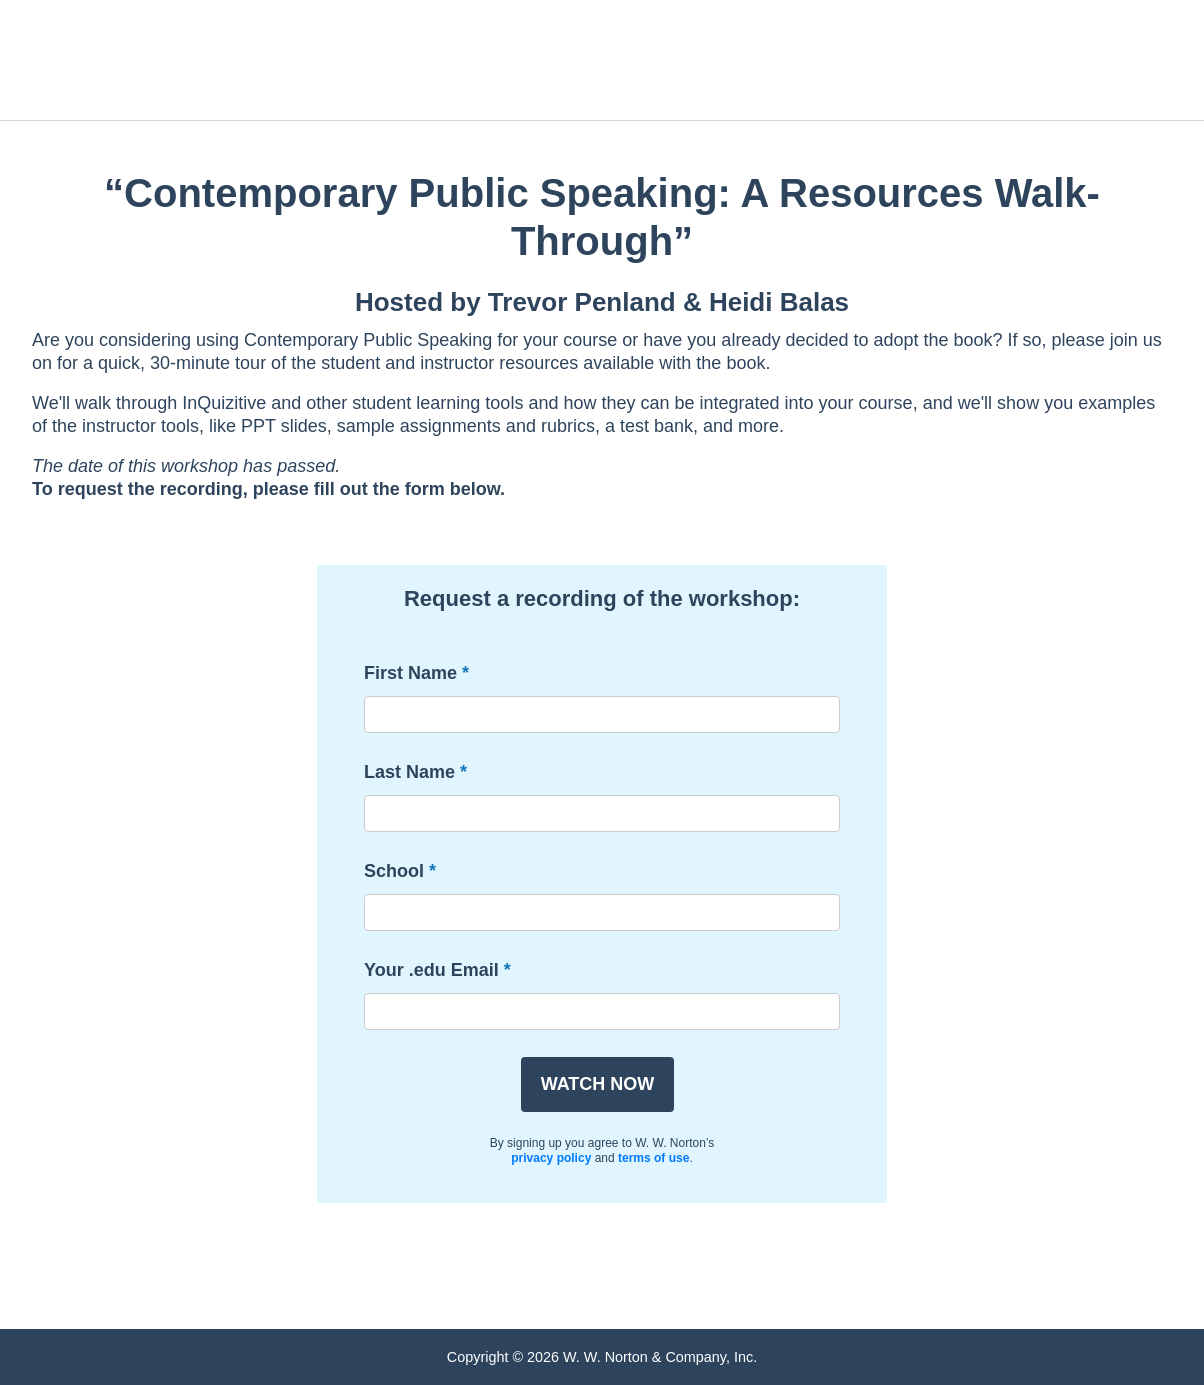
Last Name (409, 772)
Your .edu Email (431, 970)
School (394, 871)
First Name (410, 673)
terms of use (653, 1158)
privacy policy (551, 1158)
